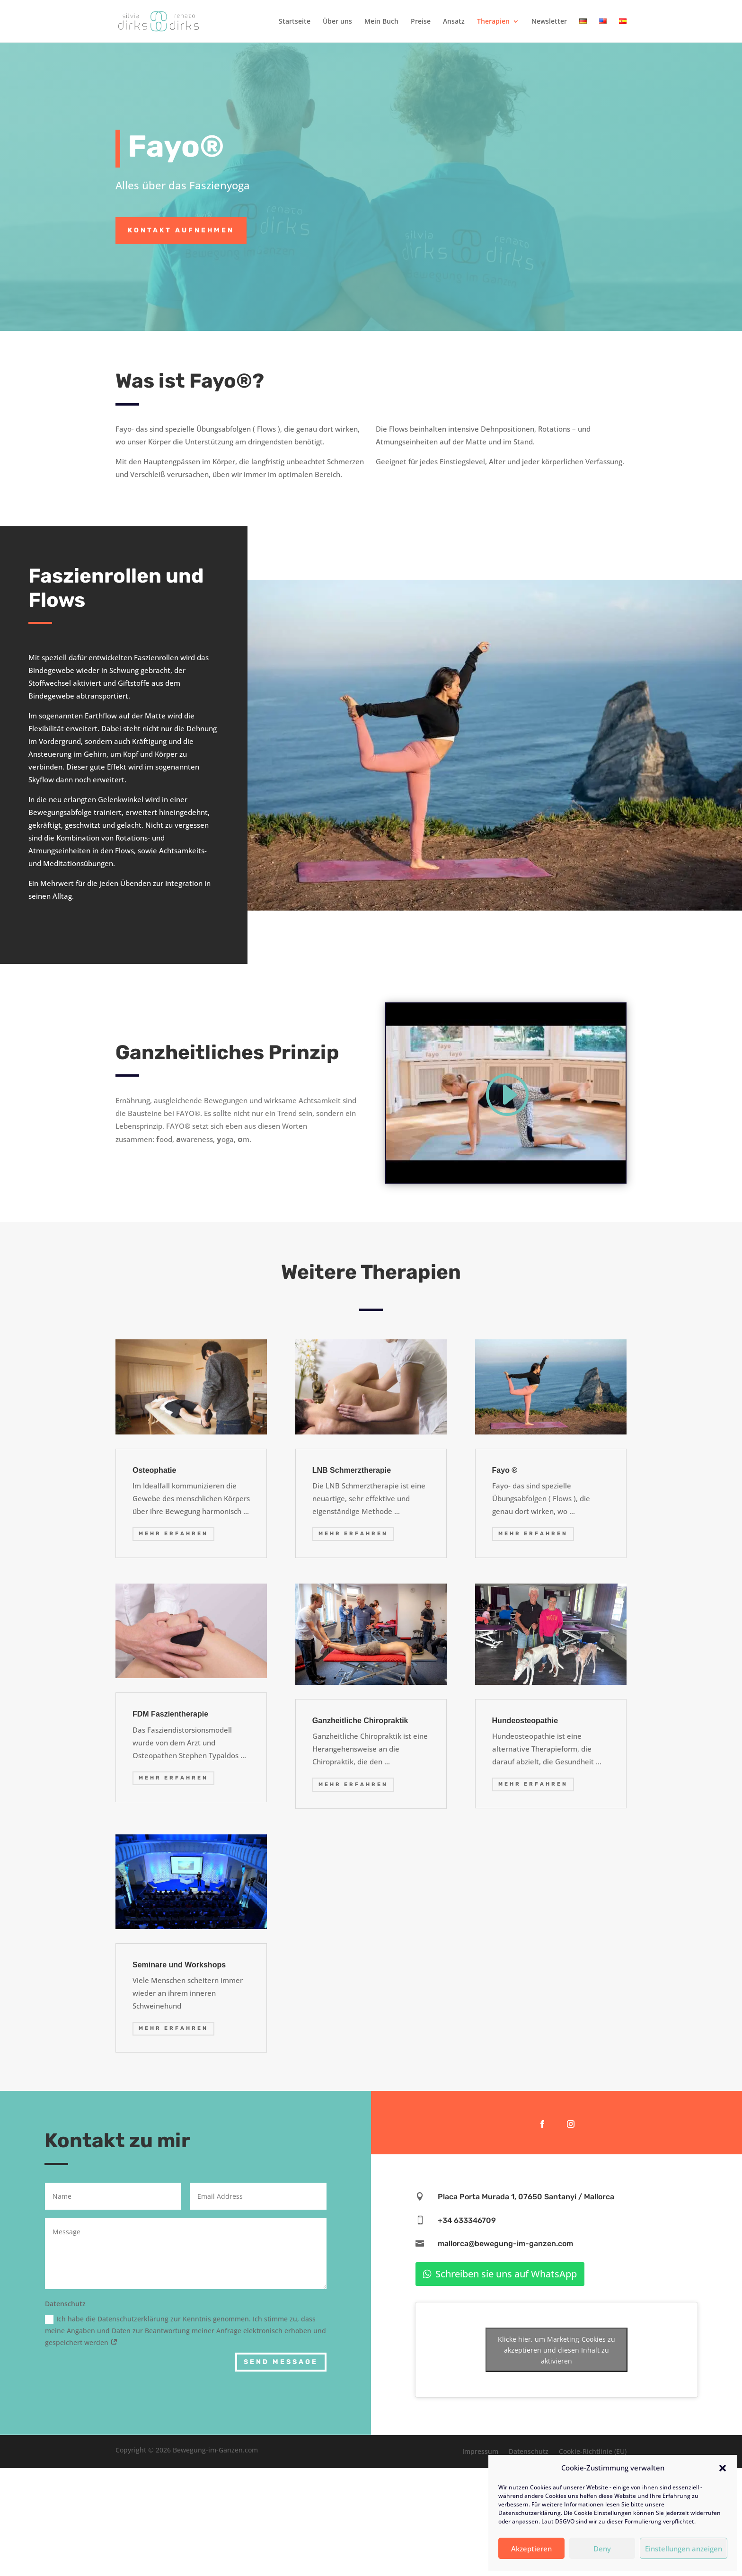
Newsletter (549, 22)
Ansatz (454, 22)
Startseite (294, 22)
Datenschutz (528, 2452)
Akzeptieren (531, 2548)
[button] (722, 2468)
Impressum (480, 2452)
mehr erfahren (173, 1534)
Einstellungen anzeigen (683, 2548)
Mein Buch (381, 22)
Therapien (493, 22)
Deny (602, 2548)
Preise (421, 22)
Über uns (337, 22)
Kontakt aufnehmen (181, 230)
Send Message (281, 2362)
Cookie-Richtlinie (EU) (593, 2452)
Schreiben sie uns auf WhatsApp (506, 2273)
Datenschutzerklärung (529, 2513)
